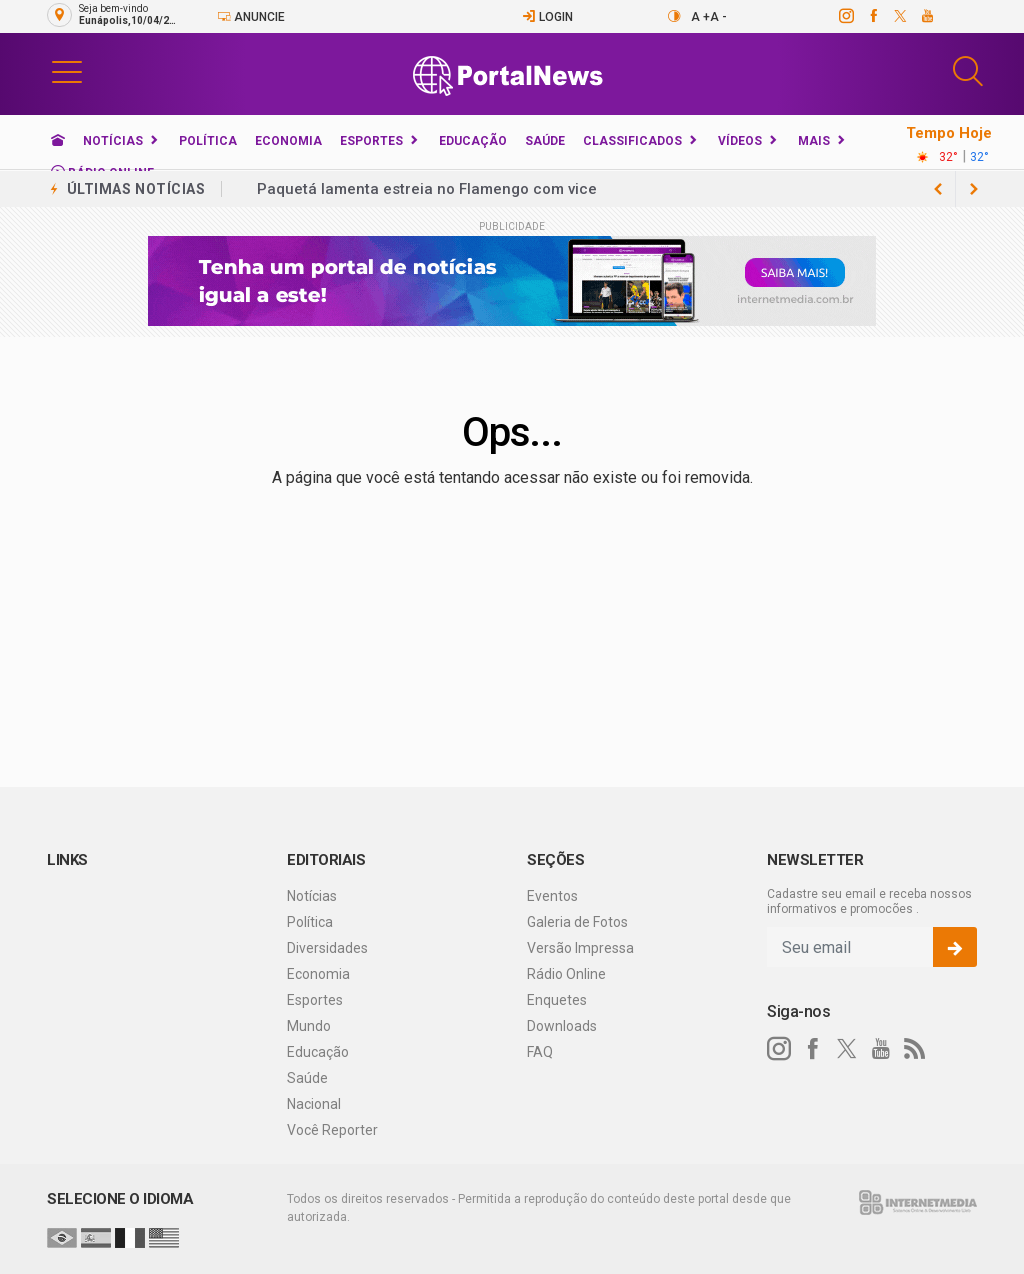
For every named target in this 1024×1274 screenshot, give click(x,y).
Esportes (371, 141)
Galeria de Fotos (577, 922)
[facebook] (872, 16)
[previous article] (974, 189)
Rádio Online (566, 974)
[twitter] (899, 16)
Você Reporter (332, 1130)
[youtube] (926, 16)
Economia (288, 141)
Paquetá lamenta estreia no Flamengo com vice (427, 189)
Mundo (309, 1026)
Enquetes (557, 1000)
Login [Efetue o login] (547, 16)
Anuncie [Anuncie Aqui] (251, 16)
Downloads (562, 1026)
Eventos (552, 896)
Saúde (545, 141)
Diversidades (327, 948)
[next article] (938, 189)
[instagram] (845, 16)
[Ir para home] (58, 141)
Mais (814, 141)
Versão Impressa (580, 948)
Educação (473, 141)
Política (208, 141)
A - (718, 17)
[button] (67, 71)
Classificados (632, 141)
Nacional (314, 1104)
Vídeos (740, 141)
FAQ (540, 1052)
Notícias (113, 141)
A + (700, 17)
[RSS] (915, 1049)
